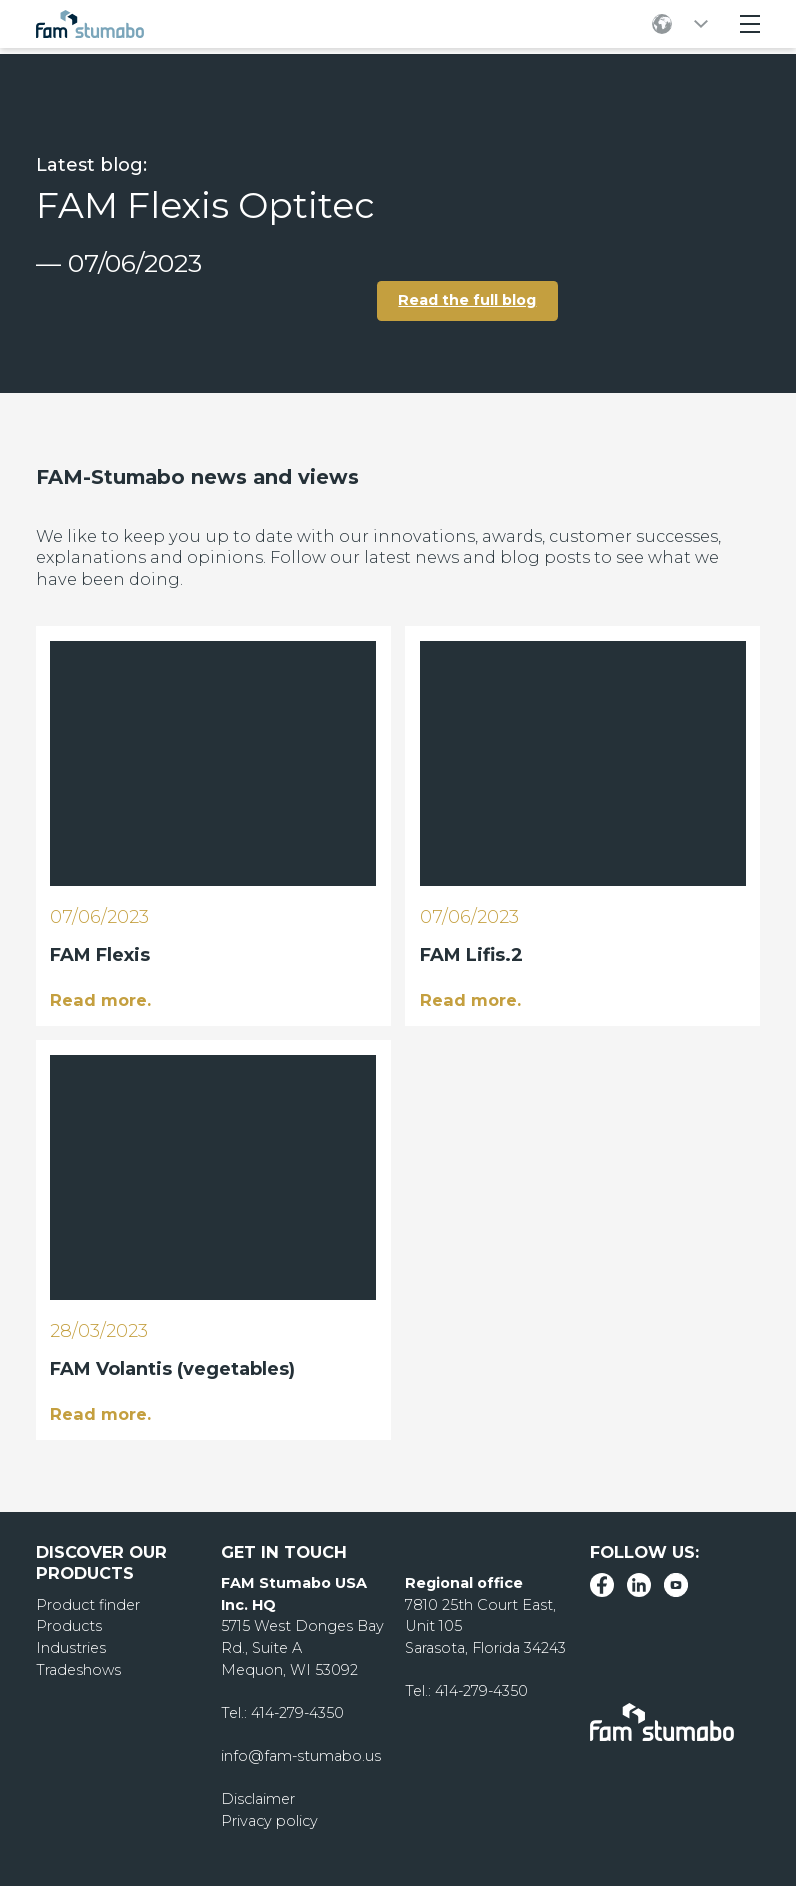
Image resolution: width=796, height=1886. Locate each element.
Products (69, 1626)
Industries (71, 1648)
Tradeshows (78, 1670)
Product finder (88, 1605)
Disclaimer (258, 1799)
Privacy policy (269, 1821)
